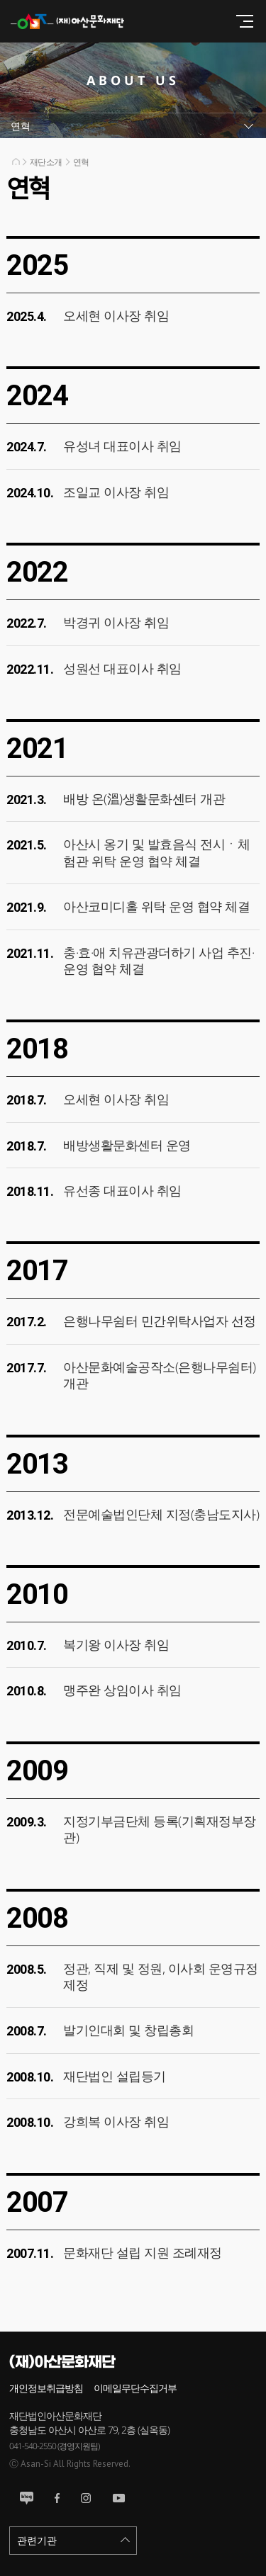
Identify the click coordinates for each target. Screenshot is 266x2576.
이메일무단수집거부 (135, 2388)
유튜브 (118, 2498)
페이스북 (57, 2498)
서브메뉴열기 (133, 125)
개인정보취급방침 (46, 2388)
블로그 (26, 2498)
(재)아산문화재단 (74, 21)
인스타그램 (85, 2498)
